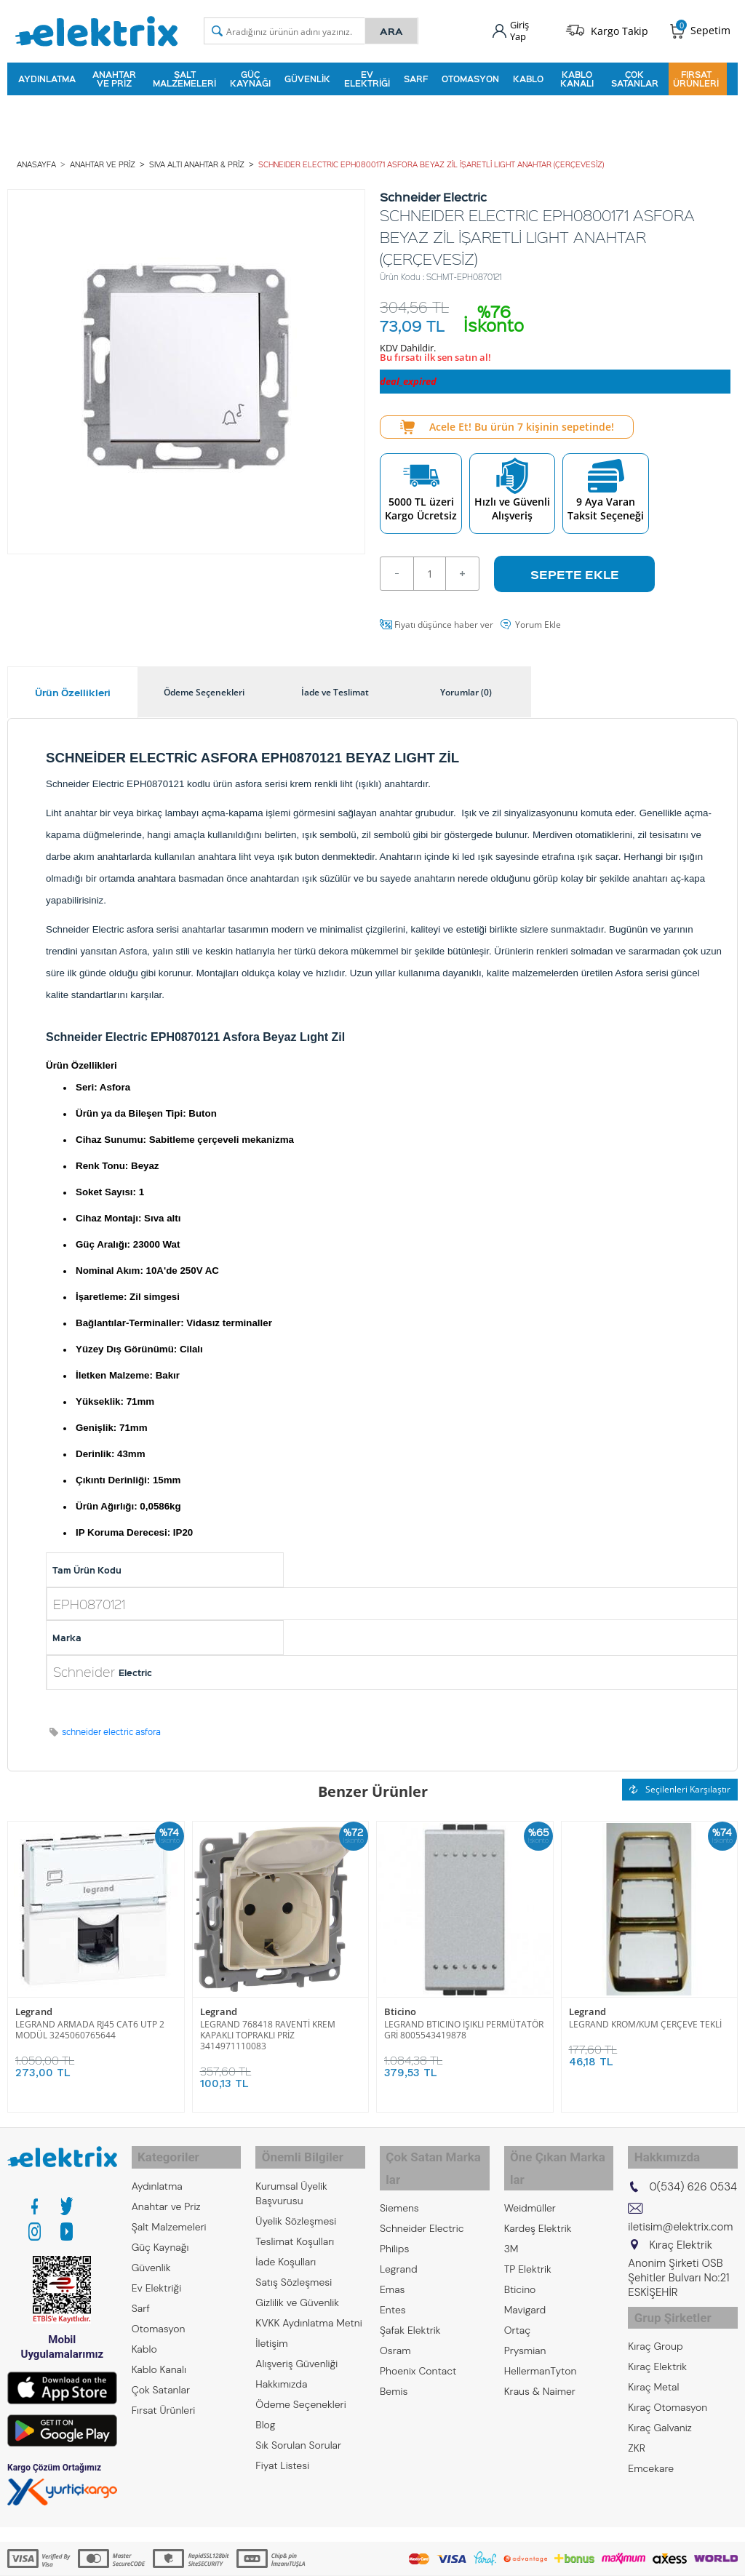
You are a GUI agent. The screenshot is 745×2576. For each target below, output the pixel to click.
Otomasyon (470, 75)
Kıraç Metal (653, 2365)
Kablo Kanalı (577, 75)
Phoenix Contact (418, 2334)
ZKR (636, 2426)
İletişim (271, 2328)
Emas (392, 2253)
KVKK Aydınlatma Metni (308, 2308)
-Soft (296, 2557)
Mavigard (525, 2273)
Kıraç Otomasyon (667, 2385)
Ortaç (517, 2293)
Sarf (416, 75)
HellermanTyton (540, 2334)
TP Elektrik (527, 2232)
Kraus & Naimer (539, 2354)
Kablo (528, 75)
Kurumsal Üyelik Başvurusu (291, 2179)
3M (511, 2212)
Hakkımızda (281, 2369)
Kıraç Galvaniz (660, 2405)
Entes (393, 2273)
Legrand (33, 2004)
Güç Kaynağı (250, 75)
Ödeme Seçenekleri (300, 2389)
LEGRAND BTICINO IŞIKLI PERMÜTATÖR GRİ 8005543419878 (463, 2022)
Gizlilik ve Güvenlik (297, 2287)
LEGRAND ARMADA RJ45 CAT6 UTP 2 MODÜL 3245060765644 (89, 2022)
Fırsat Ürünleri (696, 75)
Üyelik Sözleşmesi (295, 2206)
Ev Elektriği (367, 75)
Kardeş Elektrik (538, 2191)
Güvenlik (307, 75)
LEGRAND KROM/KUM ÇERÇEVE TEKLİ (645, 2016)
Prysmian (525, 2314)
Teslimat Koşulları (294, 2226)
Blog (265, 2410)
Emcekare (651, 2446)
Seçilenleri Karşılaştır (679, 1782)
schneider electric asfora (111, 1724)
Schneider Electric (422, 2191)
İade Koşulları (285, 2247)
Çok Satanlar (634, 75)
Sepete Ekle (574, 567)
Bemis (393, 2354)
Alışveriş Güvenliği (296, 2349)
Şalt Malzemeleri (184, 75)
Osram (395, 2314)
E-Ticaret (328, 2557)
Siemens (399, 2171)
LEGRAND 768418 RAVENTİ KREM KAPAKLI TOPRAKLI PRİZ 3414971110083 (267, 2027)
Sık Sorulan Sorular (298, 2430)
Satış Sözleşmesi (293, 2267)
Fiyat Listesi (282, 2450)
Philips (394, 2212)
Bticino (400, 2004)
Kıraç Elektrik (657, 2344)
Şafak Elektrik (410, 2293)
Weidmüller (530, 2171)
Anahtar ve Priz (114, 75)
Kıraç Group (655, 2324)
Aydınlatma (47, 75)
